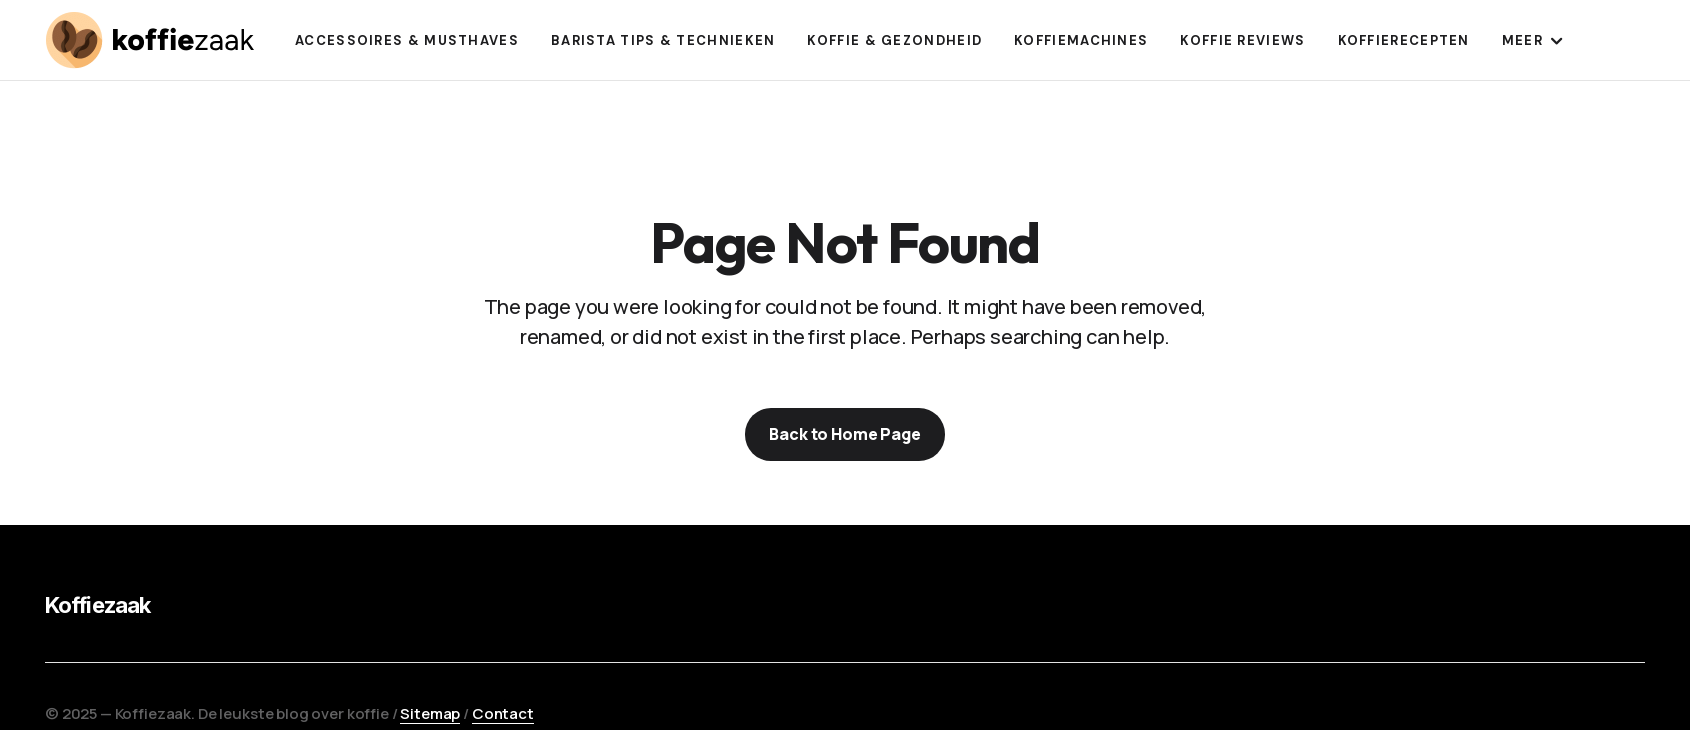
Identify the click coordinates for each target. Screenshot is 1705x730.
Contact (503, 713)
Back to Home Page (844, 434)
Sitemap (430, 713)
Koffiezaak (97, 605)
